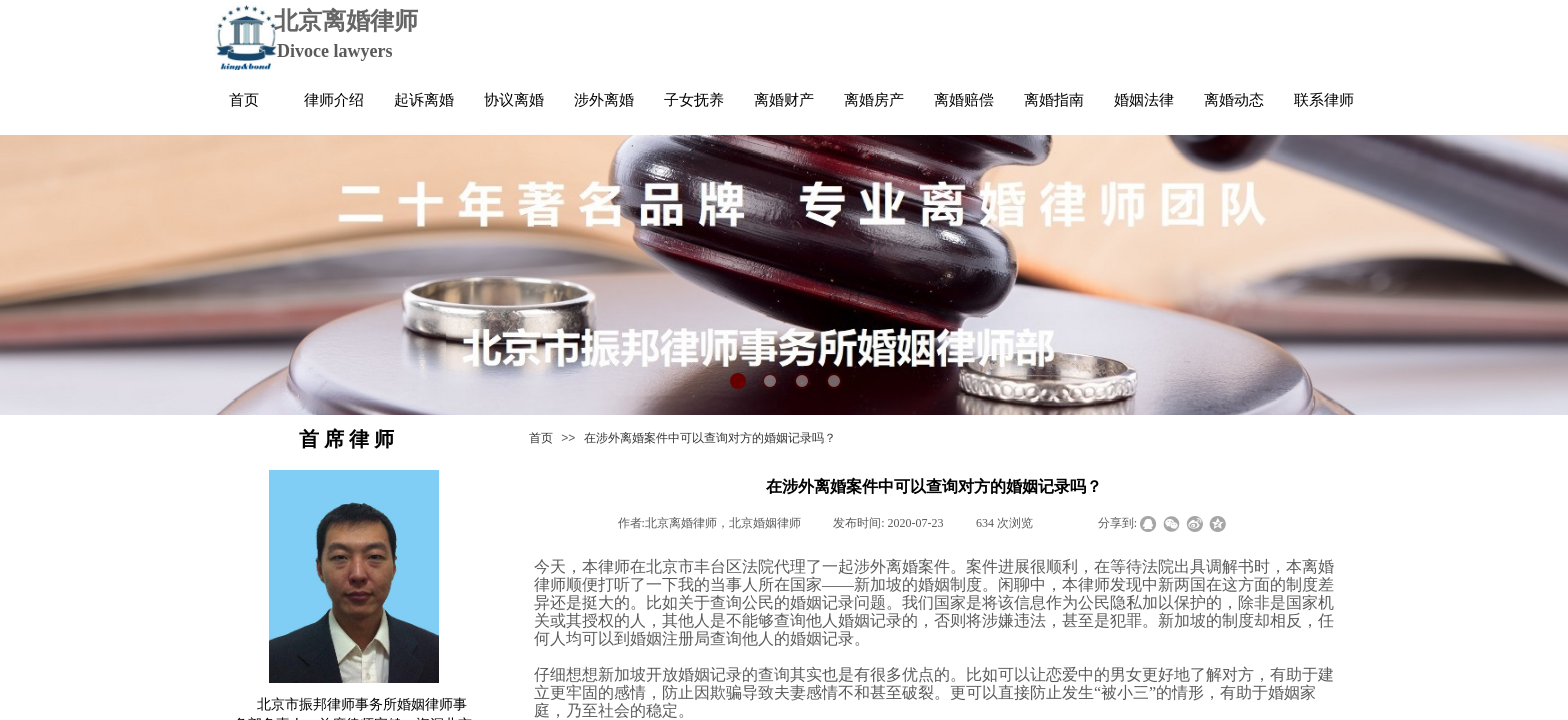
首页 (541, 438)
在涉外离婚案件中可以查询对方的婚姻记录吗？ (710, 438)
